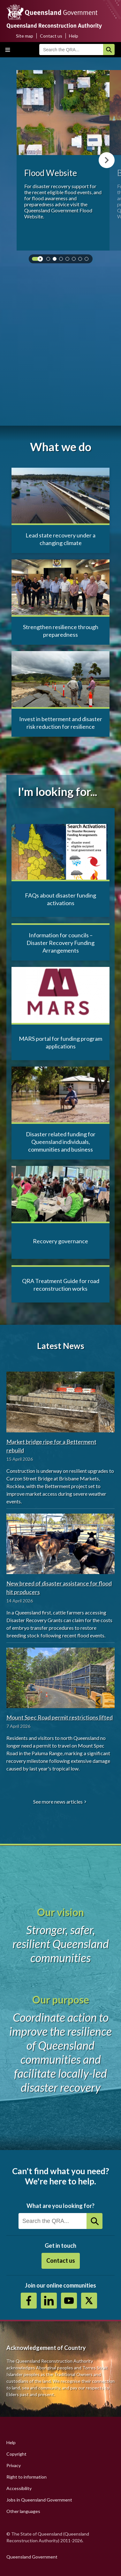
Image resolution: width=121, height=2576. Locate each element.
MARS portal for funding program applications (60, 1042)
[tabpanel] (63, 160)
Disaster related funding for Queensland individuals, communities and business (60, 1142)
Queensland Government (31, 2556)
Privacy (13, 2465)
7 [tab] (88, 260)
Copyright (16, 2454)
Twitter (89, 2301)
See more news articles (58, 1802)
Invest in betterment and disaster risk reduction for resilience (60, 722)
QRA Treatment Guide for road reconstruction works (60, 1284)
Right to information (26, 2477)
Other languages (23, 2511)
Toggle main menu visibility (7, 49)
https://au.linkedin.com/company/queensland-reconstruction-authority (49, 2301)
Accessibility (19, 2488)
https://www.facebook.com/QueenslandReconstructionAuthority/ (29, 2301)
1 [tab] (49, 260)
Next (107, 160)
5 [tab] (75, 260)
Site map (24, 36)
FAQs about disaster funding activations (60, 899)
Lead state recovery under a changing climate (60, 539)
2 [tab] (56, 260)
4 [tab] (68, 260)
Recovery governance (60, 1241)
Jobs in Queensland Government (39, 2499)
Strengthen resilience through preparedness (60, 630)
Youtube (69, 2301)
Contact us (51, 36)
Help (73, 36)
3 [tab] (62, 260)
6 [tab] (81, 260)
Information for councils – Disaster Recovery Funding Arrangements (60, 943)
